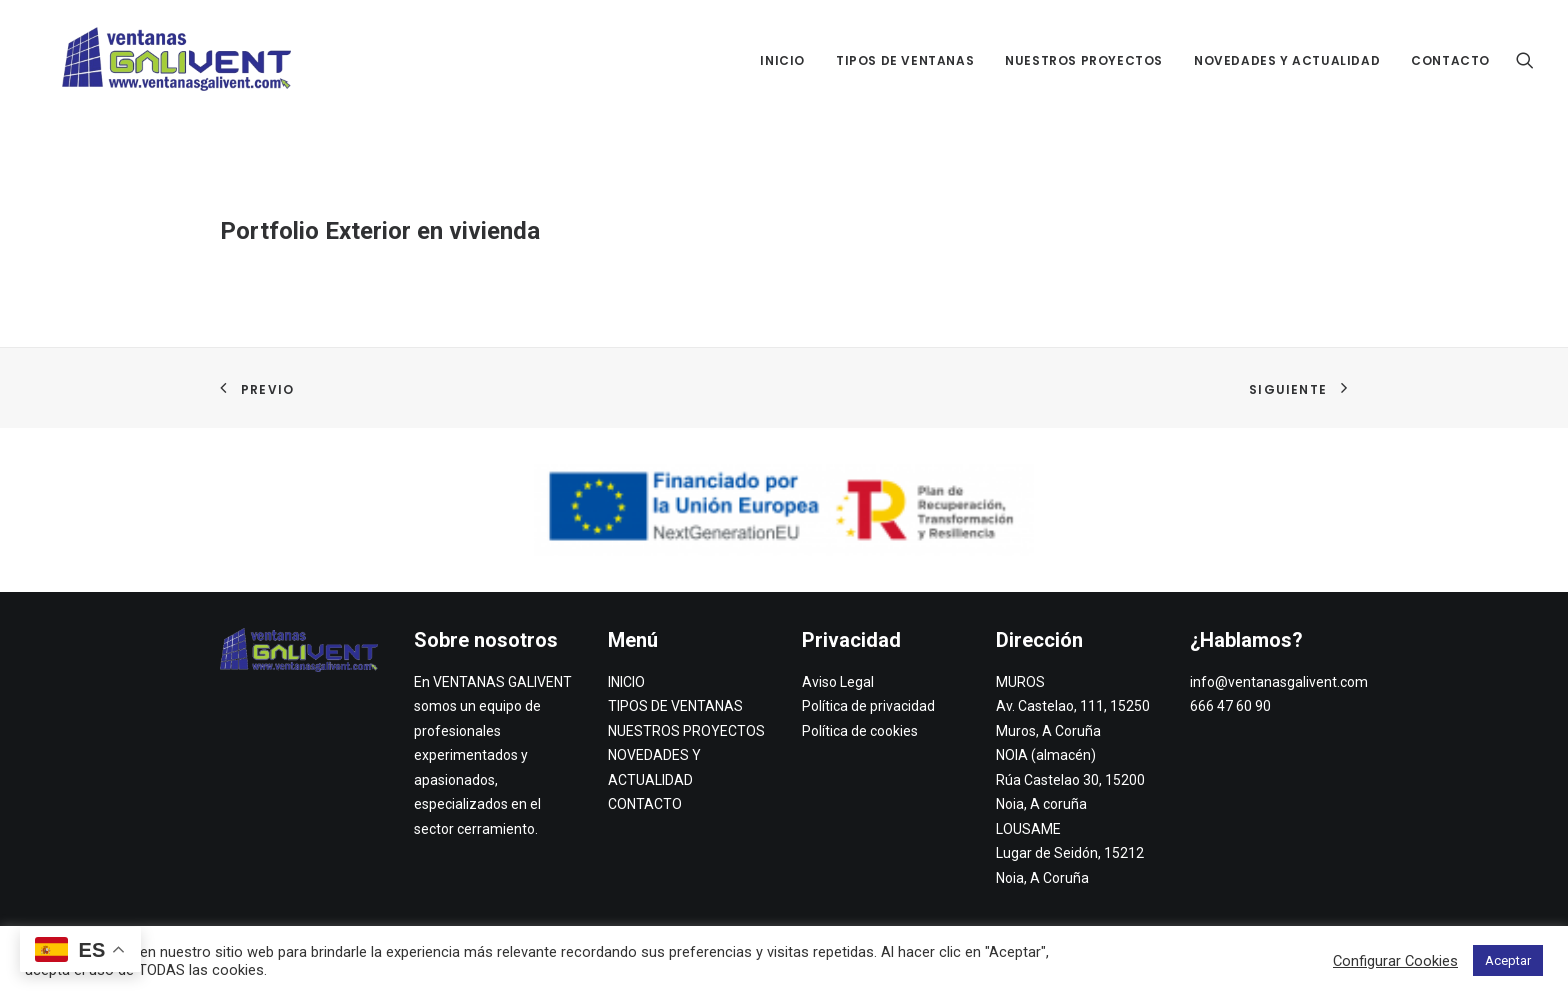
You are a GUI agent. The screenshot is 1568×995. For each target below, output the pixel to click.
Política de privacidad (868, 706)
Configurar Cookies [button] (1395, 961)
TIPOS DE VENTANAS (905, 60)
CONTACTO (1450, 60)
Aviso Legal (838, 682)
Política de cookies (860, 731)
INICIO (782, 60)
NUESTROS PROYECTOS (1084, 60)
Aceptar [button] (1508, 960)
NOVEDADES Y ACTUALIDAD (1287, 60)
